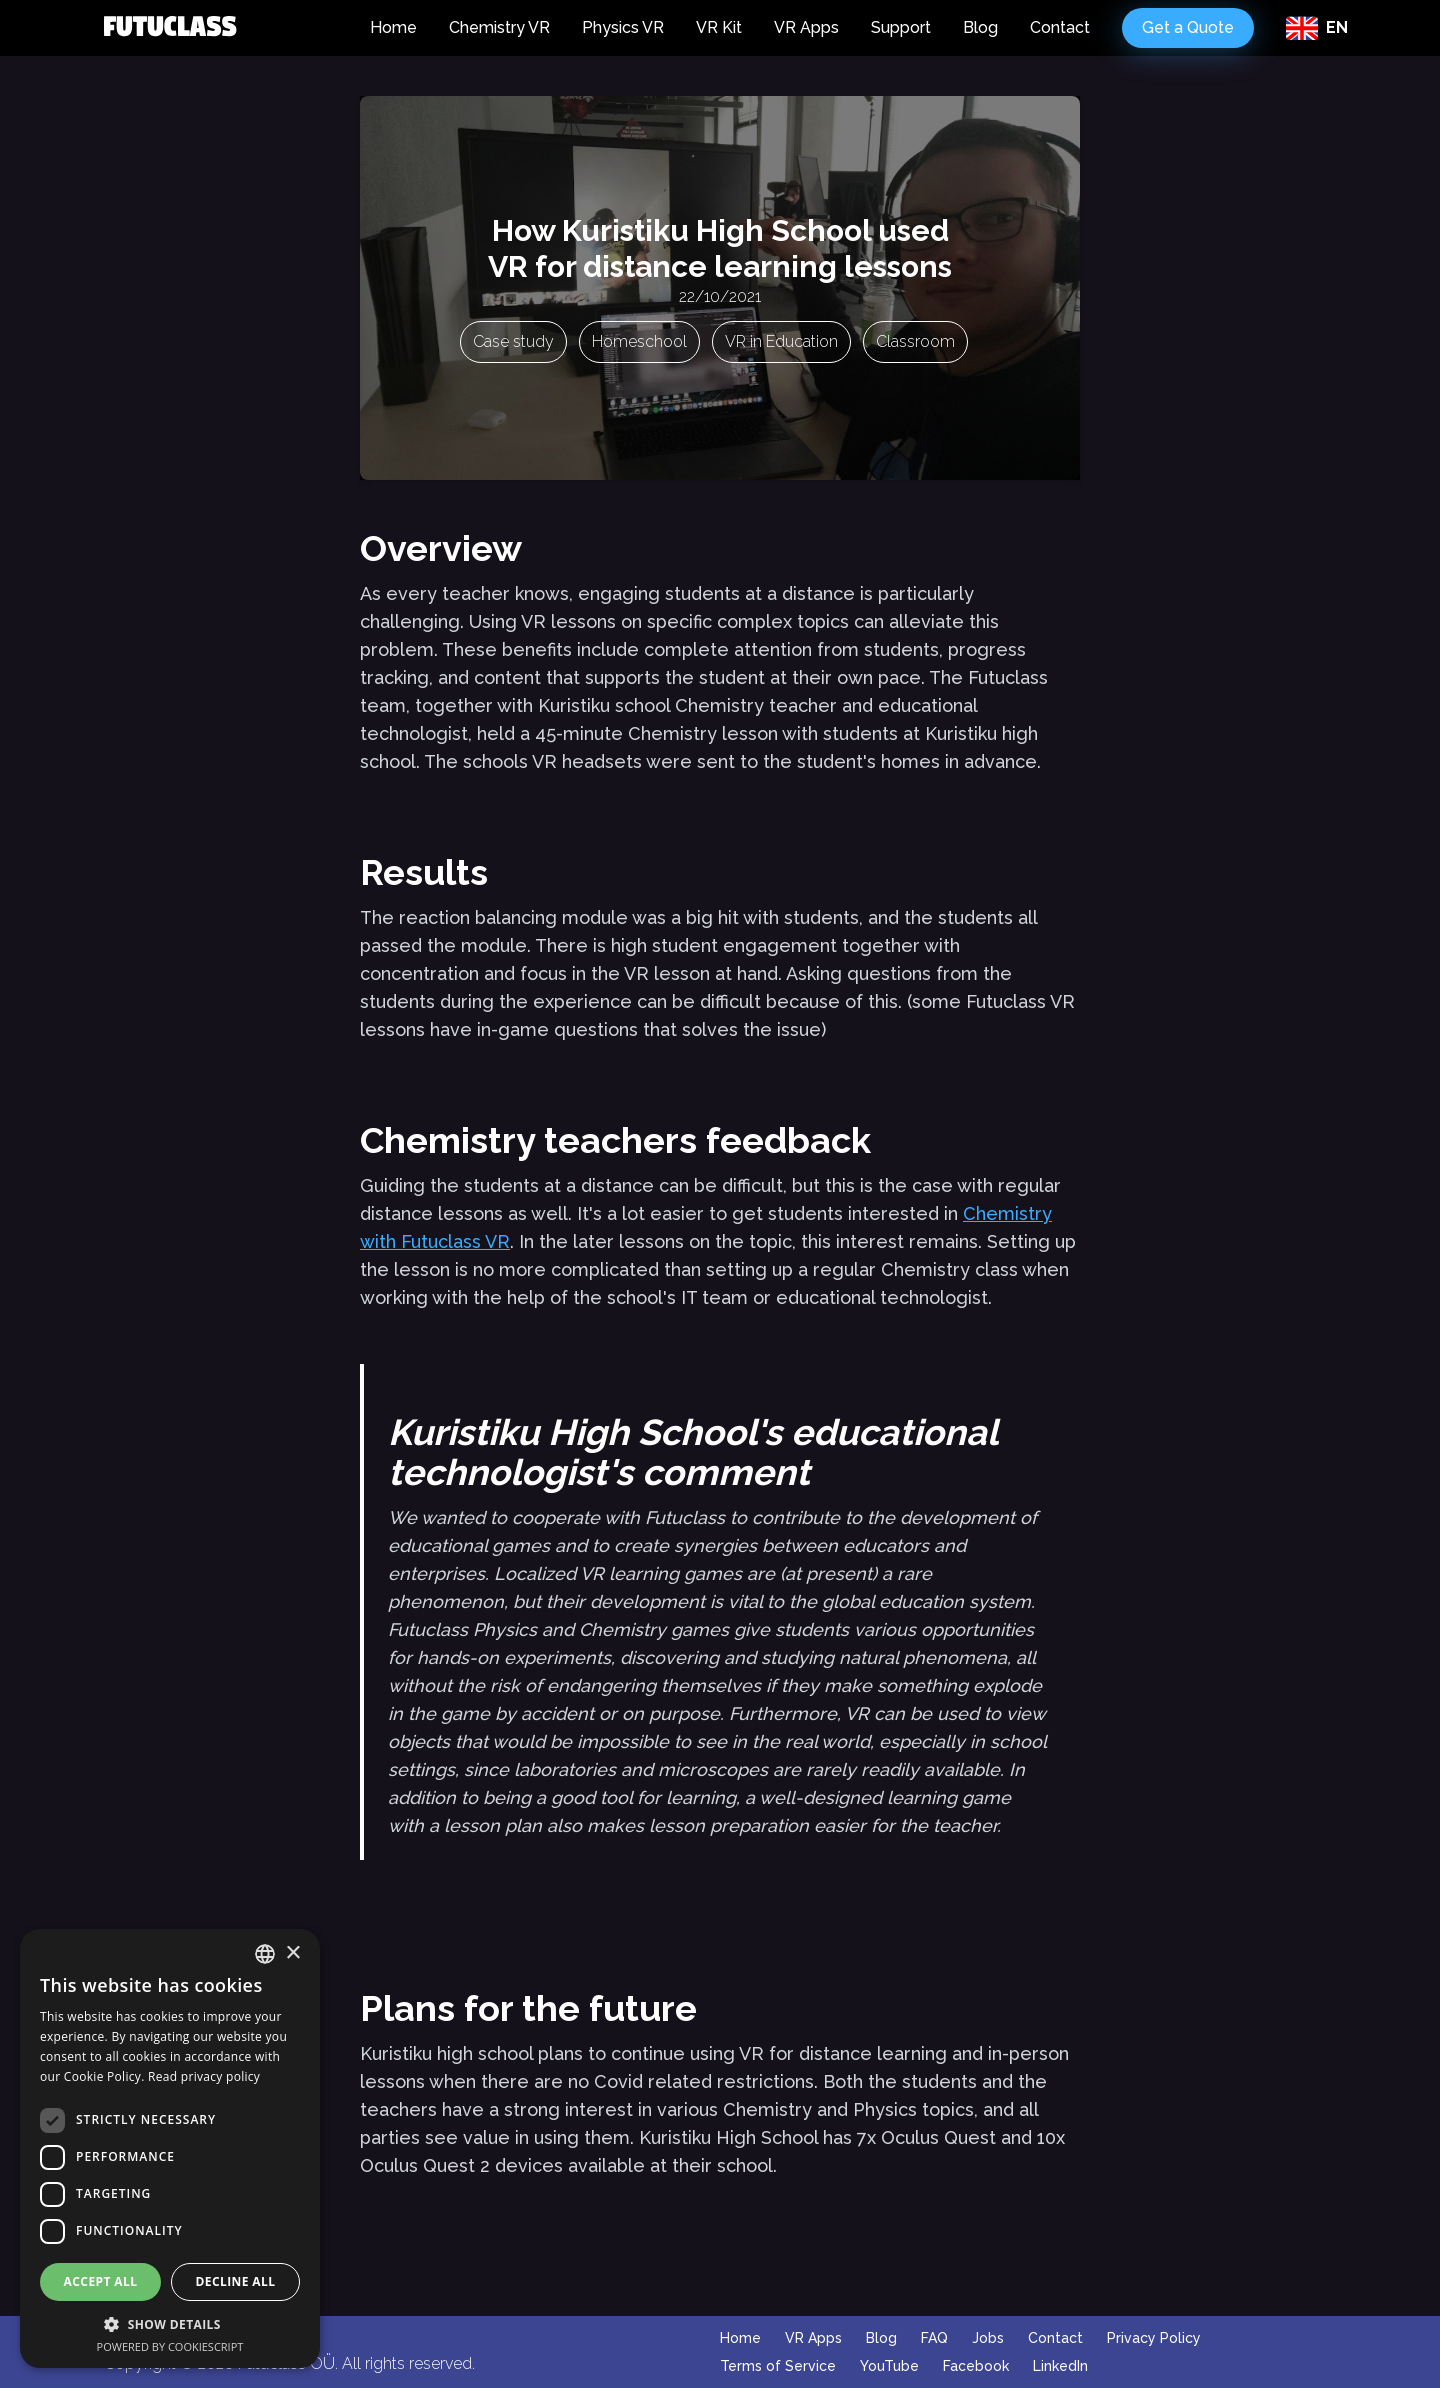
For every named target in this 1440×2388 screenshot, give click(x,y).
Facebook (976, 2366)
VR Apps (806, 27)
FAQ (934, 2338)
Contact (1060, 27)
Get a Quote (1188, 27)
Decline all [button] (236, 2281)
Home (393, 27)
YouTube (889, 2366)
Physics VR (623, 27)
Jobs (988, 2338)
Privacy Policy (1154, 2338)
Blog (980, 27)
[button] (170, 2324)
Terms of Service (778, 2366)
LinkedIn (1060, 2366)
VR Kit (719, 27)
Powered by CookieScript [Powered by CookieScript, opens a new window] (170, 2346)
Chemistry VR (499, 27)
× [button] (292, 1953)
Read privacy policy (204, 2076)
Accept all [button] (101, 2281)
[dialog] (170, 2148)
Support (901, 27)
